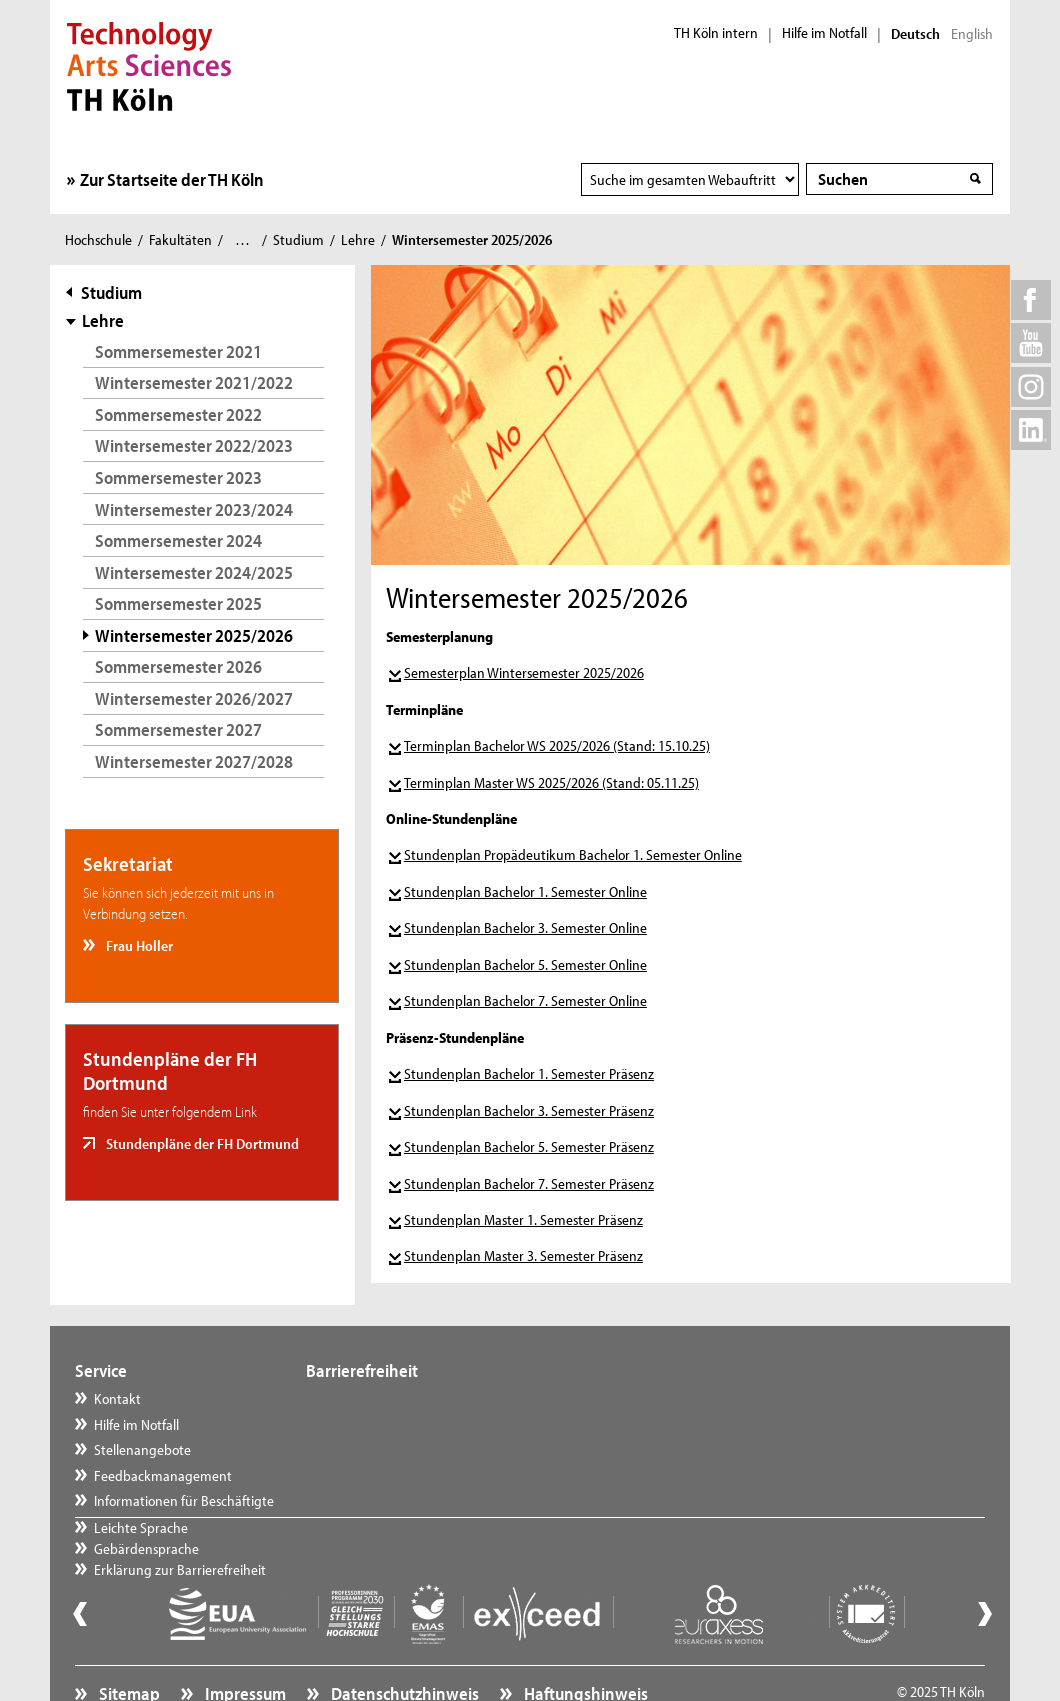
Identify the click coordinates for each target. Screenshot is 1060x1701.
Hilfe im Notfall (824, 33)
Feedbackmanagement (163, 1475)
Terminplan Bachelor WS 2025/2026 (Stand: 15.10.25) (557, 745)
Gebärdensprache (378, 1424)
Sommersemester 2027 (178, 729)
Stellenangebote (142, 1449)
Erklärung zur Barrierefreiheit (412, 1449)
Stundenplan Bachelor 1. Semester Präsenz (529, 1073)
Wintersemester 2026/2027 (194, 698)
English (972, 34)
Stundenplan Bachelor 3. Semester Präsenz (529, 1110)
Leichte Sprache (373, 1398)
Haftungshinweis (584, 1646)
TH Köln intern (716, 33)
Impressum (244, 1646)
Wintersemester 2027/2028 (194, 761)
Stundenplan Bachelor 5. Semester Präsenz (529, 1146)
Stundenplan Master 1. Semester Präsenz (523, 1219)
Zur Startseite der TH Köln (172, 179)
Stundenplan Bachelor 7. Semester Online (525, 1000)
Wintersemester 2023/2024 (194, 509)
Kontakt (117, 1398)
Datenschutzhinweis (403, 1646)
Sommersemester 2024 (178, 540)
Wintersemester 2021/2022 (194, 382)
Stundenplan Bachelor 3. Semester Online (525, 927)
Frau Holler (138, 945)
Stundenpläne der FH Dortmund (201, 1143)
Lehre (358, 239)
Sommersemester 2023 (178, 477)
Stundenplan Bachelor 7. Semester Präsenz (529, 1183)
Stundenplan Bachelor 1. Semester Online (525, 891)
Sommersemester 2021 (178, 351)
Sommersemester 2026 (178, 666)
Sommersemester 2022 (178, 414)
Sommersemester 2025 (178, 603)
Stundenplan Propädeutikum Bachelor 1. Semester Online (573, 854)
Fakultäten (180, 239)
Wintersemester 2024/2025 (194, 572)
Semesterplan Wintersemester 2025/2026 (524, 672)
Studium (298, 239)
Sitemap (128, 1646)
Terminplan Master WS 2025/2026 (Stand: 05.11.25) (551, 782)
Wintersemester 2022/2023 (194, 445)
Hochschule (98, 239)
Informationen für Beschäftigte (184, 1500)
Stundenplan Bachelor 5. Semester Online (525, 964)
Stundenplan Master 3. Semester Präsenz (523, 1255)
